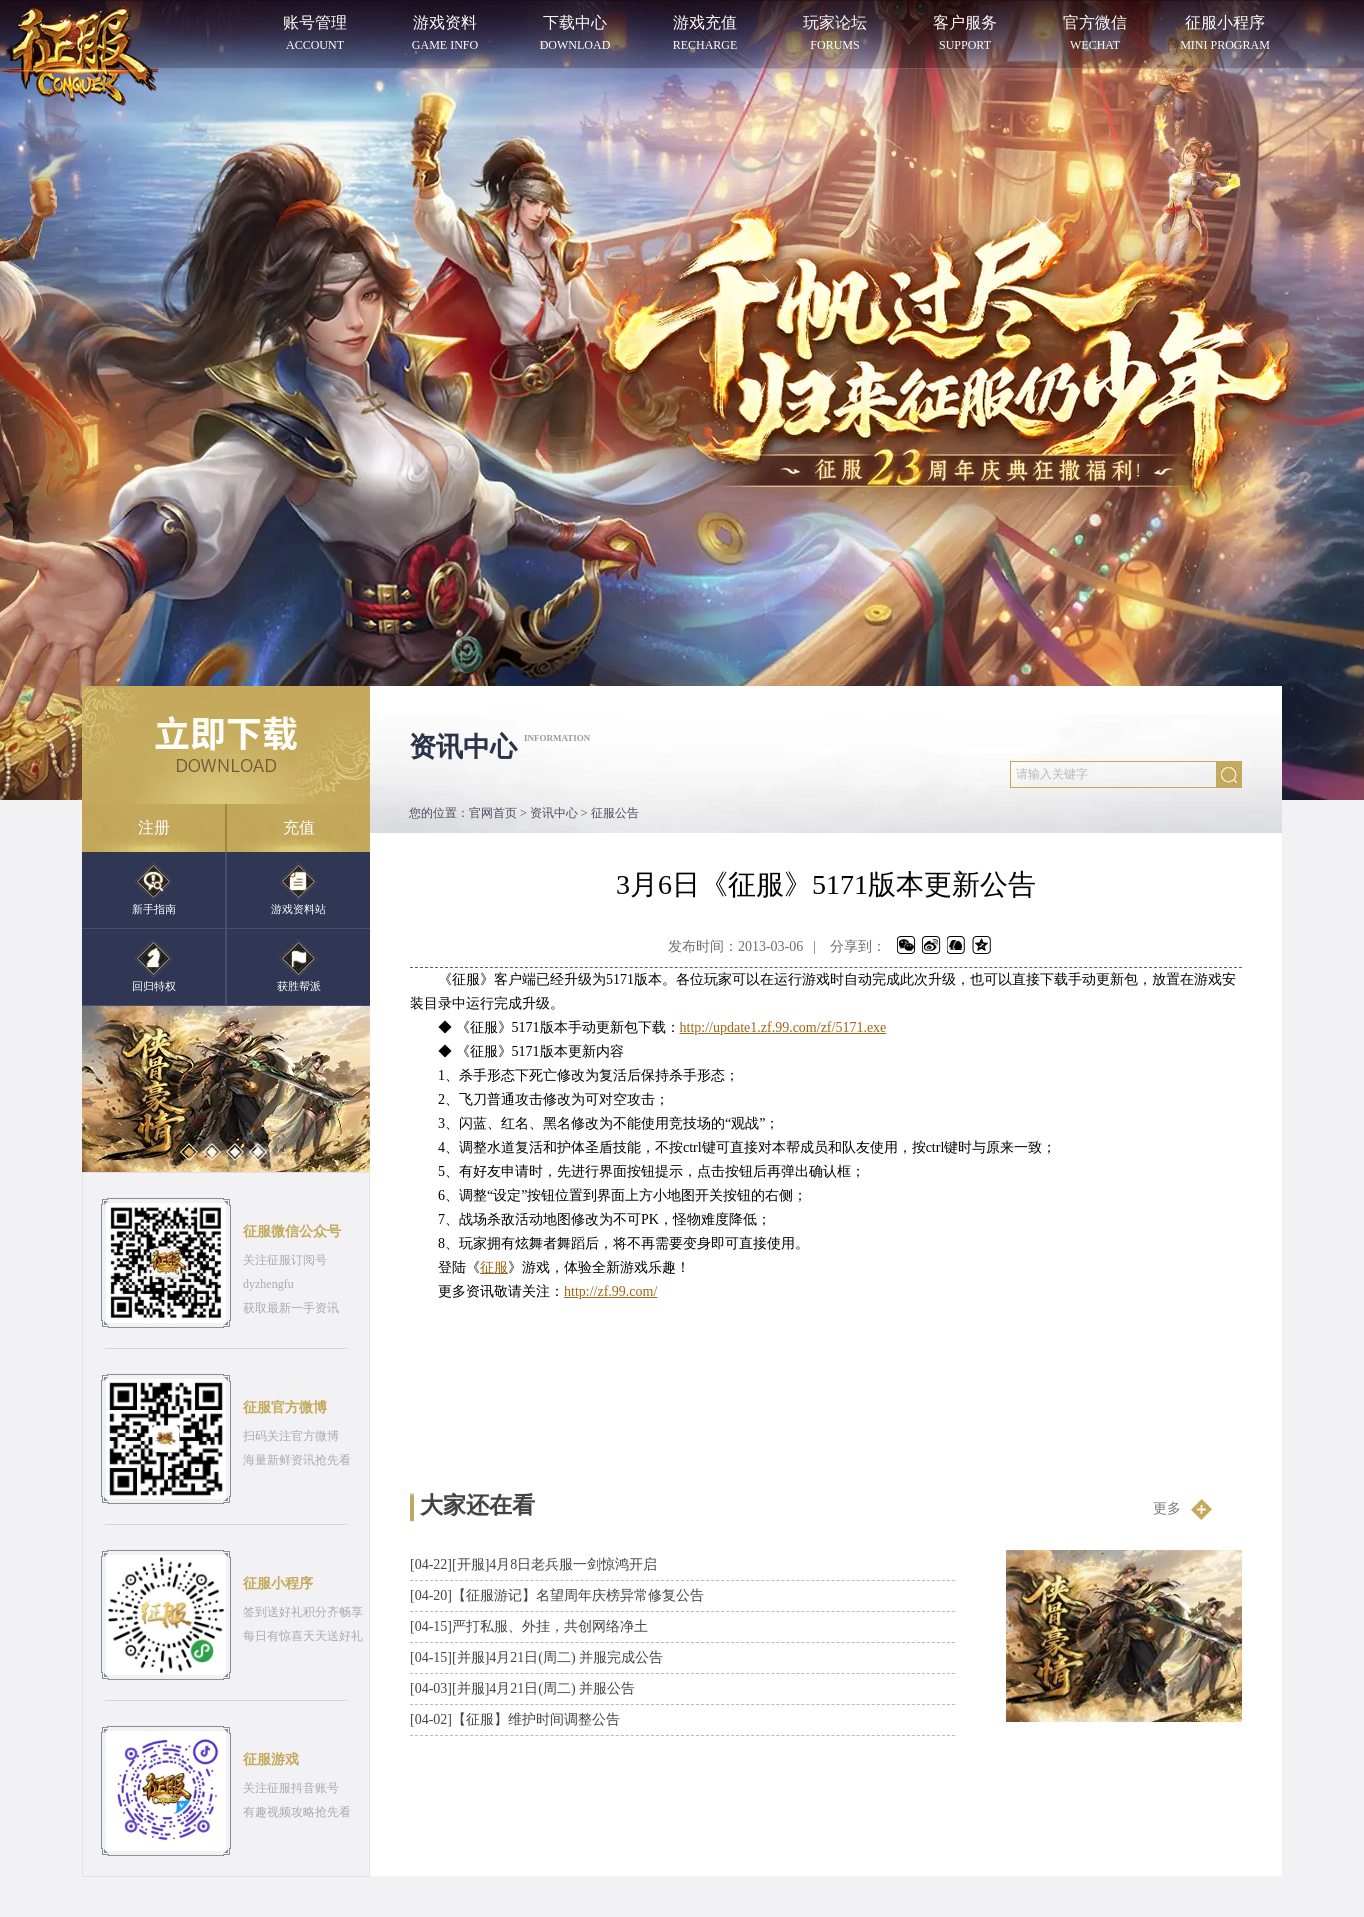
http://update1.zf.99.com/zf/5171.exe (783, 1027)
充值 (299, 827)
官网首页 (493, 813)
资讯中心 (554, 813)
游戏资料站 (298, 888)
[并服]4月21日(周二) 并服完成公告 (536, 1657)
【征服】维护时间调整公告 (515, 1719)
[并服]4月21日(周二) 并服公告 (522, 1688)
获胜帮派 (299, 965)
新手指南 (154, 888)
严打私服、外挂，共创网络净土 (529, 1626)
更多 (1182, 1509)
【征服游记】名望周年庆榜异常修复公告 (557, 1595)
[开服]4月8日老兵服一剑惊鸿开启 (533, 1564)
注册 (154, 827)
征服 (494, 1267)
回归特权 (154, 965)
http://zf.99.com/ (610, 1291)
